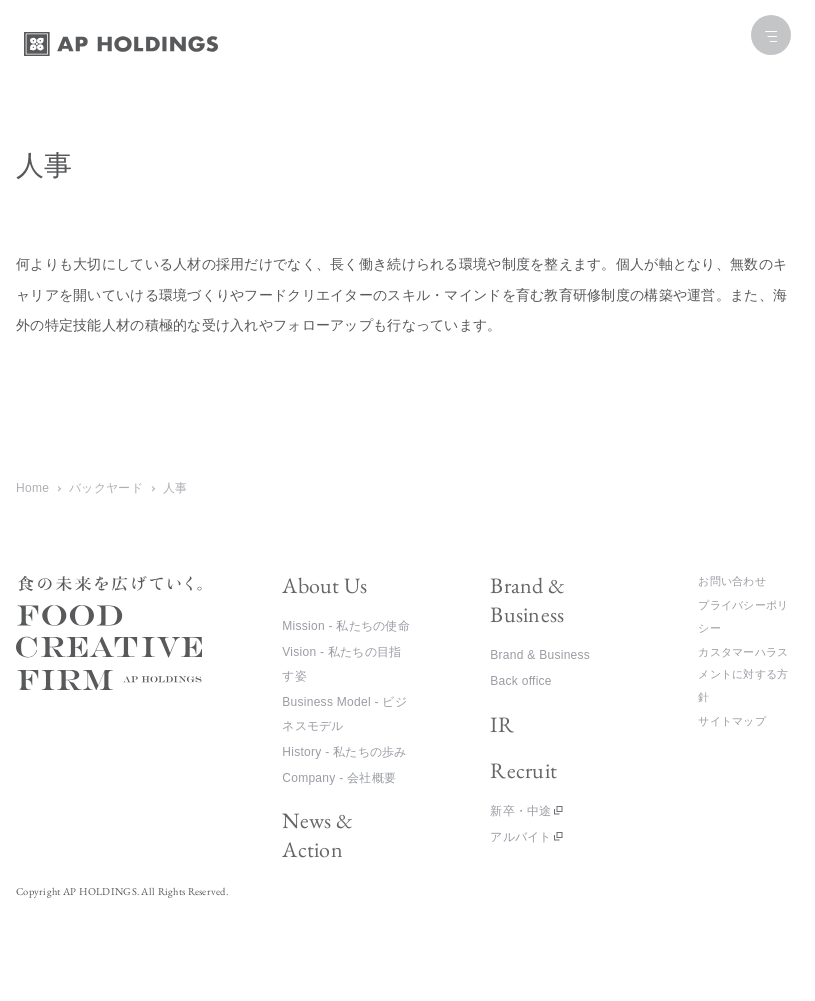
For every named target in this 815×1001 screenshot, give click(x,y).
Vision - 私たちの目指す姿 (341, 664)
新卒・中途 (520, 811)
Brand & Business (527, 600)
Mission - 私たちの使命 (346, 626)
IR (502, 724)
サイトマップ (732, 721)
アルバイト (520, 837)
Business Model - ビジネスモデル (344, 714)
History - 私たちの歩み (344, 752)
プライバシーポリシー (743, 616)
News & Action (317, 835)
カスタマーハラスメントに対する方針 (743, 674)
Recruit (523, 770)
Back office (521, 681)
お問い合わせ (732, 581)
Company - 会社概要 (339, 778)
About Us (324, 585)
